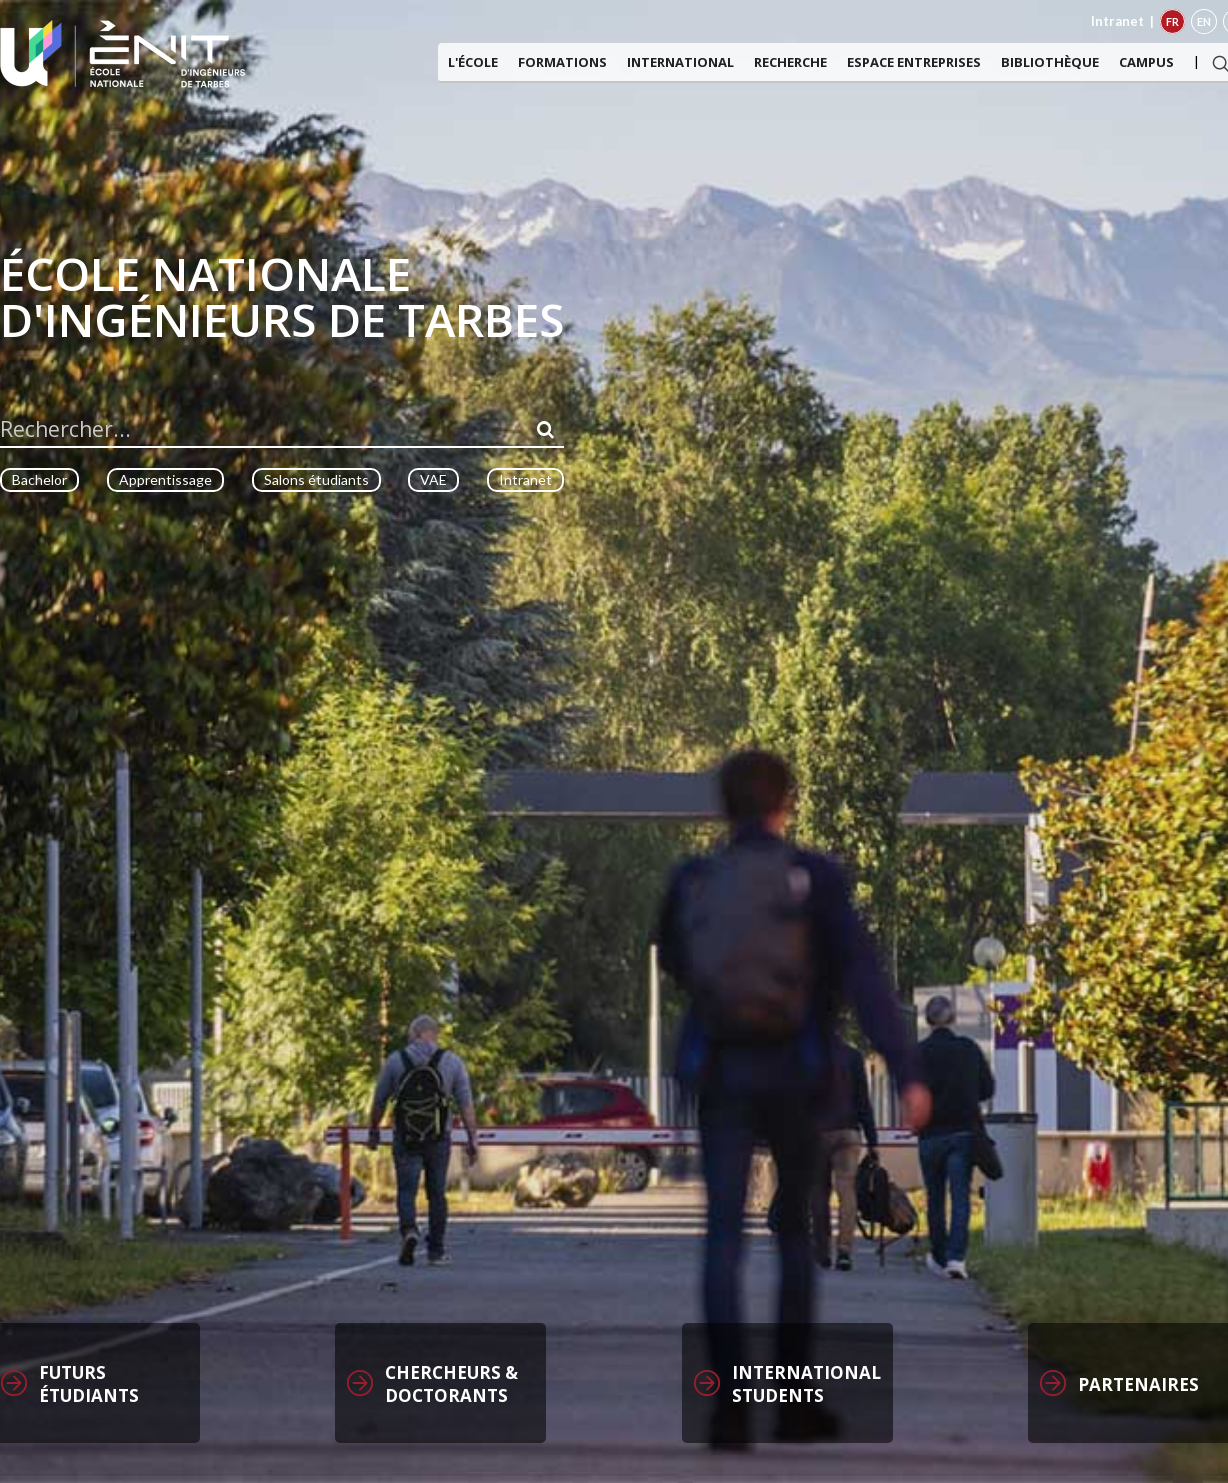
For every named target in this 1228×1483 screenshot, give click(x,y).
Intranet (1117, 21)
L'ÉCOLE (473, 62)
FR (1172, 21)
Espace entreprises (914, 62)
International (680, 62)
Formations (562, 62)
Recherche (790, 62)
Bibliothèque (1050, 62)
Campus (1146, 62)
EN (1204, 21)
